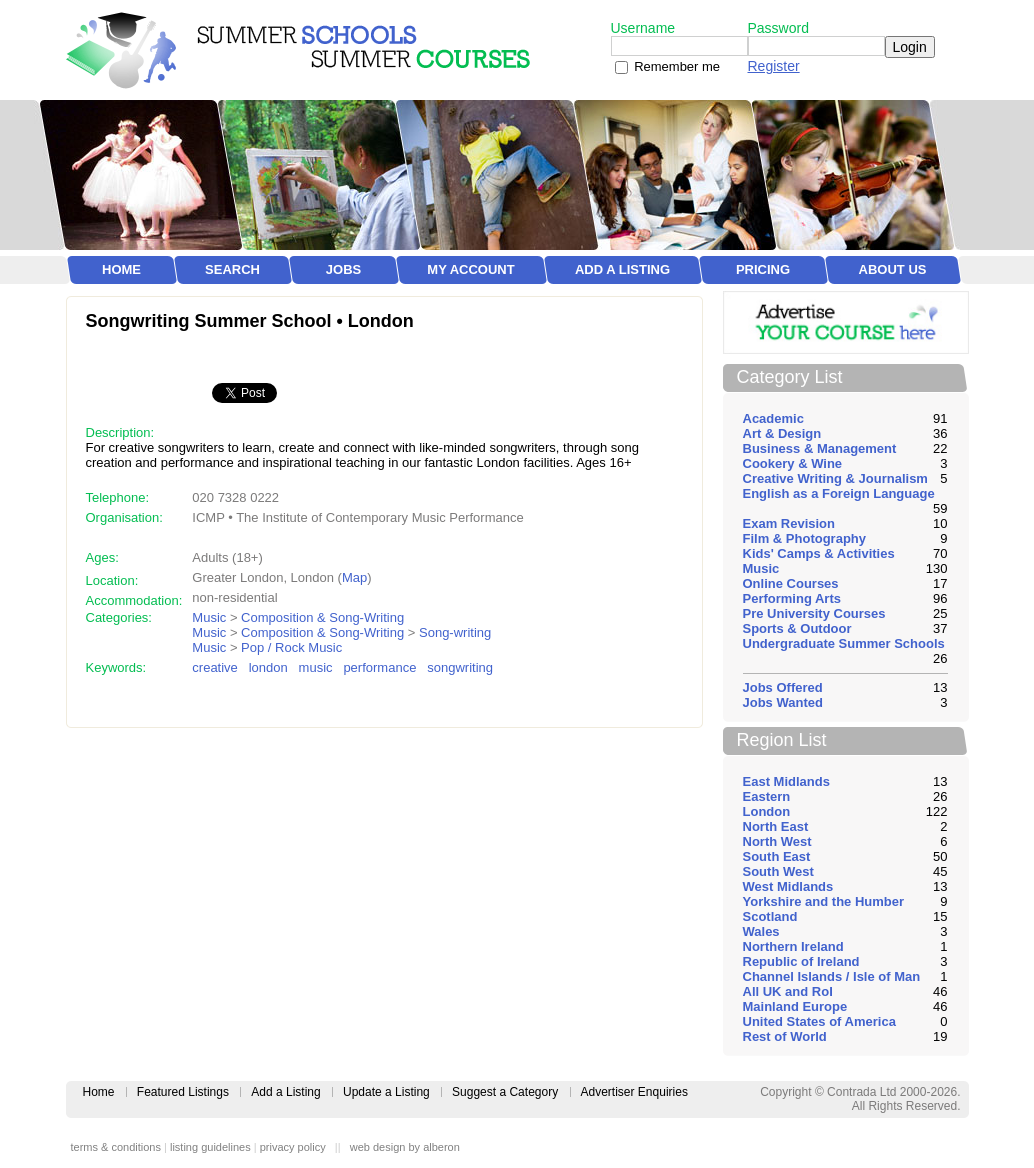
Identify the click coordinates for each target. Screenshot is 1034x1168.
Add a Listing (622, 269)
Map (354, 577)
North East (776, 826)
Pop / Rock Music (291, 647)
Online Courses (791, 583)
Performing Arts (792, 598)
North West (777, 841)
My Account (470, 269)
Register (774, 66)
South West (778, 871)
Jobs (343, 269)
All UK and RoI (788, 991)
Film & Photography (805, 538)
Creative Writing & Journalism (835, 478)
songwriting (460, 667)
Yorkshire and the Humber (824, 901)
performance (379, 667)
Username (643, 28)
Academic (773, 418)
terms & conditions (116, 1147)
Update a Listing (386, 1092)
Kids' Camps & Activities (819, 553)
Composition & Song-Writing (322, 617)
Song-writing (455, 632)
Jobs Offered (783, 687)
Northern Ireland (793, 946)
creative (215, 667)
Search (232, 269)
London (767, 811)
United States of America (819, 1021)
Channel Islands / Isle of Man (832, 976)
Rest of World (785, 1036)
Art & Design (782, 433)
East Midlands (786, 781)
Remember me (677, 66)
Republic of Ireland (801, 961)
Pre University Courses (814, 613)
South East (777, 856)
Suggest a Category (505, 1092)
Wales (761, 931)
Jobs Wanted (783, 702)
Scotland (770, 916)
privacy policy (293, 1147)
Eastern (767, 796)
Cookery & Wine (793, 463)
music (316, 667)
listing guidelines (210, 1147)
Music (209, 617)
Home (121, 269)
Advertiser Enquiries (634, 1092)
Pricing (763, 269)
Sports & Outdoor (797, 628)
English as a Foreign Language (839, 493)
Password (778, 28)
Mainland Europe (795, 1006)
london (268, 667)
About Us (893, 269)
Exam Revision (789, 523)
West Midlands (788, 886)
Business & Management (820, 448)
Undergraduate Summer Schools (844, 643)
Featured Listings (183, 1092)
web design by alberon (405, 1147)
